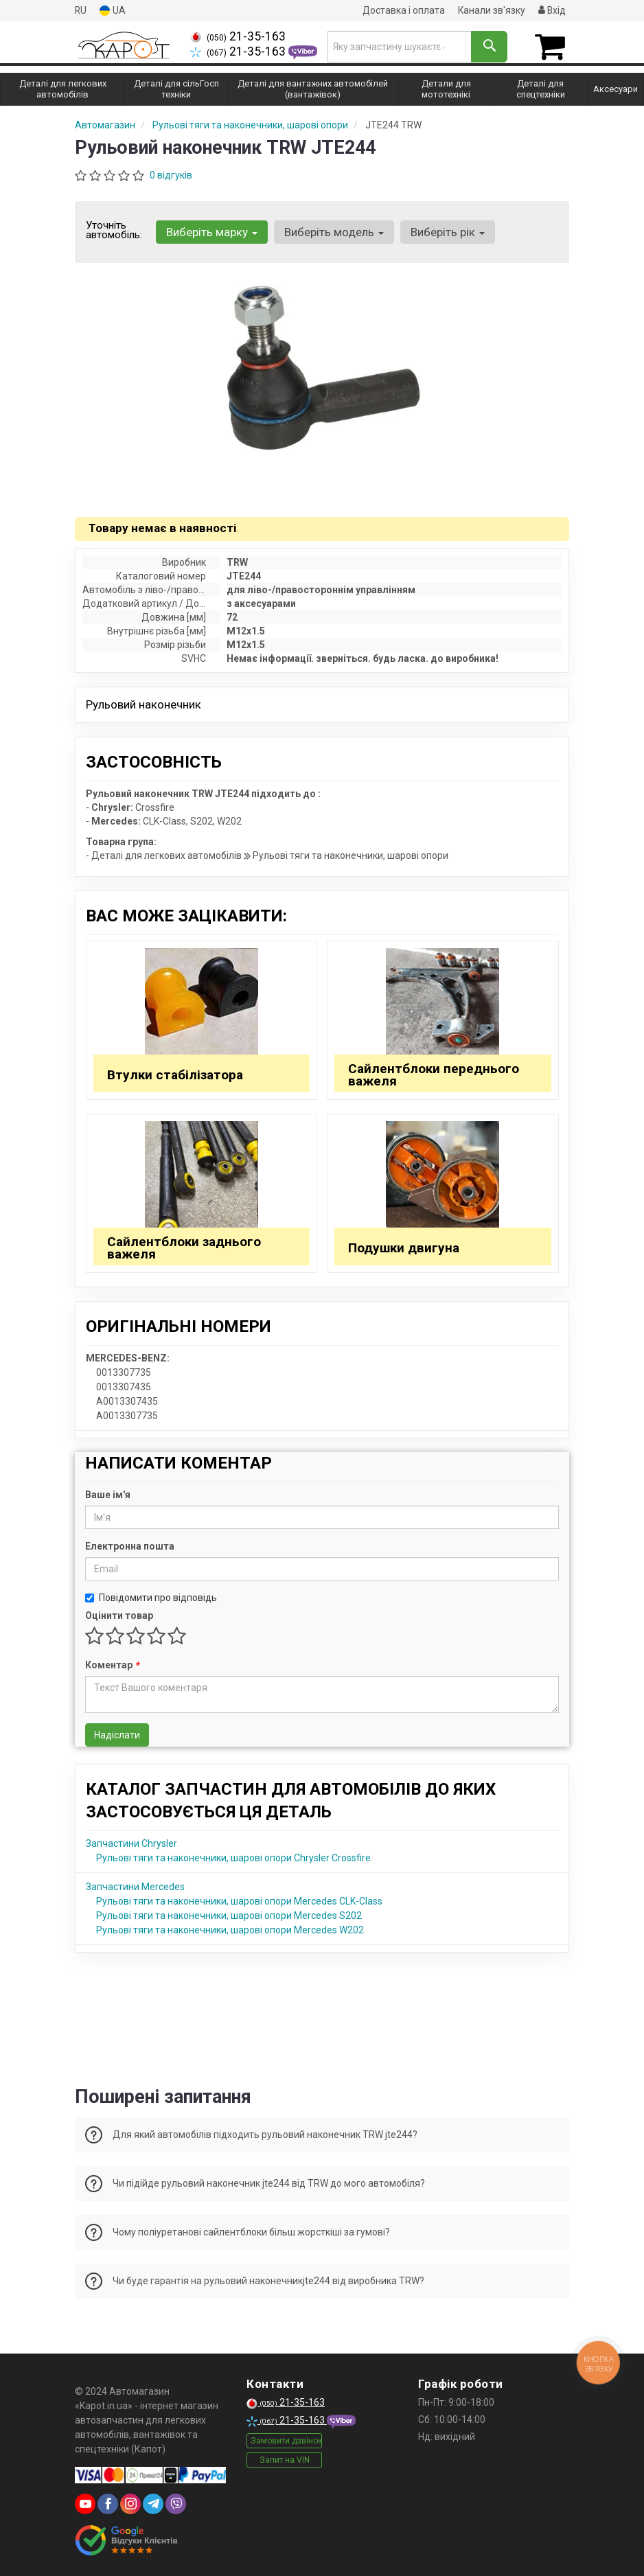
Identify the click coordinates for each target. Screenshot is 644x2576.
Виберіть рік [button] (446, 232)
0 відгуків (171, 175)
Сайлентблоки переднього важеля (433, 1074)
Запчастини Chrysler (131, 1842)
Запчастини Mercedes (135, 1886)
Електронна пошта (129, 1545)
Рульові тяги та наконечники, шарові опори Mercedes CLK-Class (239, 1900)
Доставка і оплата (402, 10)
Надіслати (117, 1734)
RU (81, 10)
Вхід (552, 10)
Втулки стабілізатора (175, 1074)
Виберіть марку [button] (211, 232)
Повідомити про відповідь (151, 1596)
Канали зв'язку (491, 10)
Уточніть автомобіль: (114, 230)
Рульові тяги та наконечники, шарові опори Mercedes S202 (229, 1914)
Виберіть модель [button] (332, 232)
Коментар (112, 1664)
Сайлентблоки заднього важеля (184, 1247)
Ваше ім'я (107, 1493)
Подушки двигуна (403, 1247)
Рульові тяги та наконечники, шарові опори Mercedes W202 (230, 1929)
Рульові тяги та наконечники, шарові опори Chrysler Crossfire (233, 1857)
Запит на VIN (285, 2459)
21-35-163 (238, 36)
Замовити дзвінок (286, 2440)
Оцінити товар (119, 1614)
